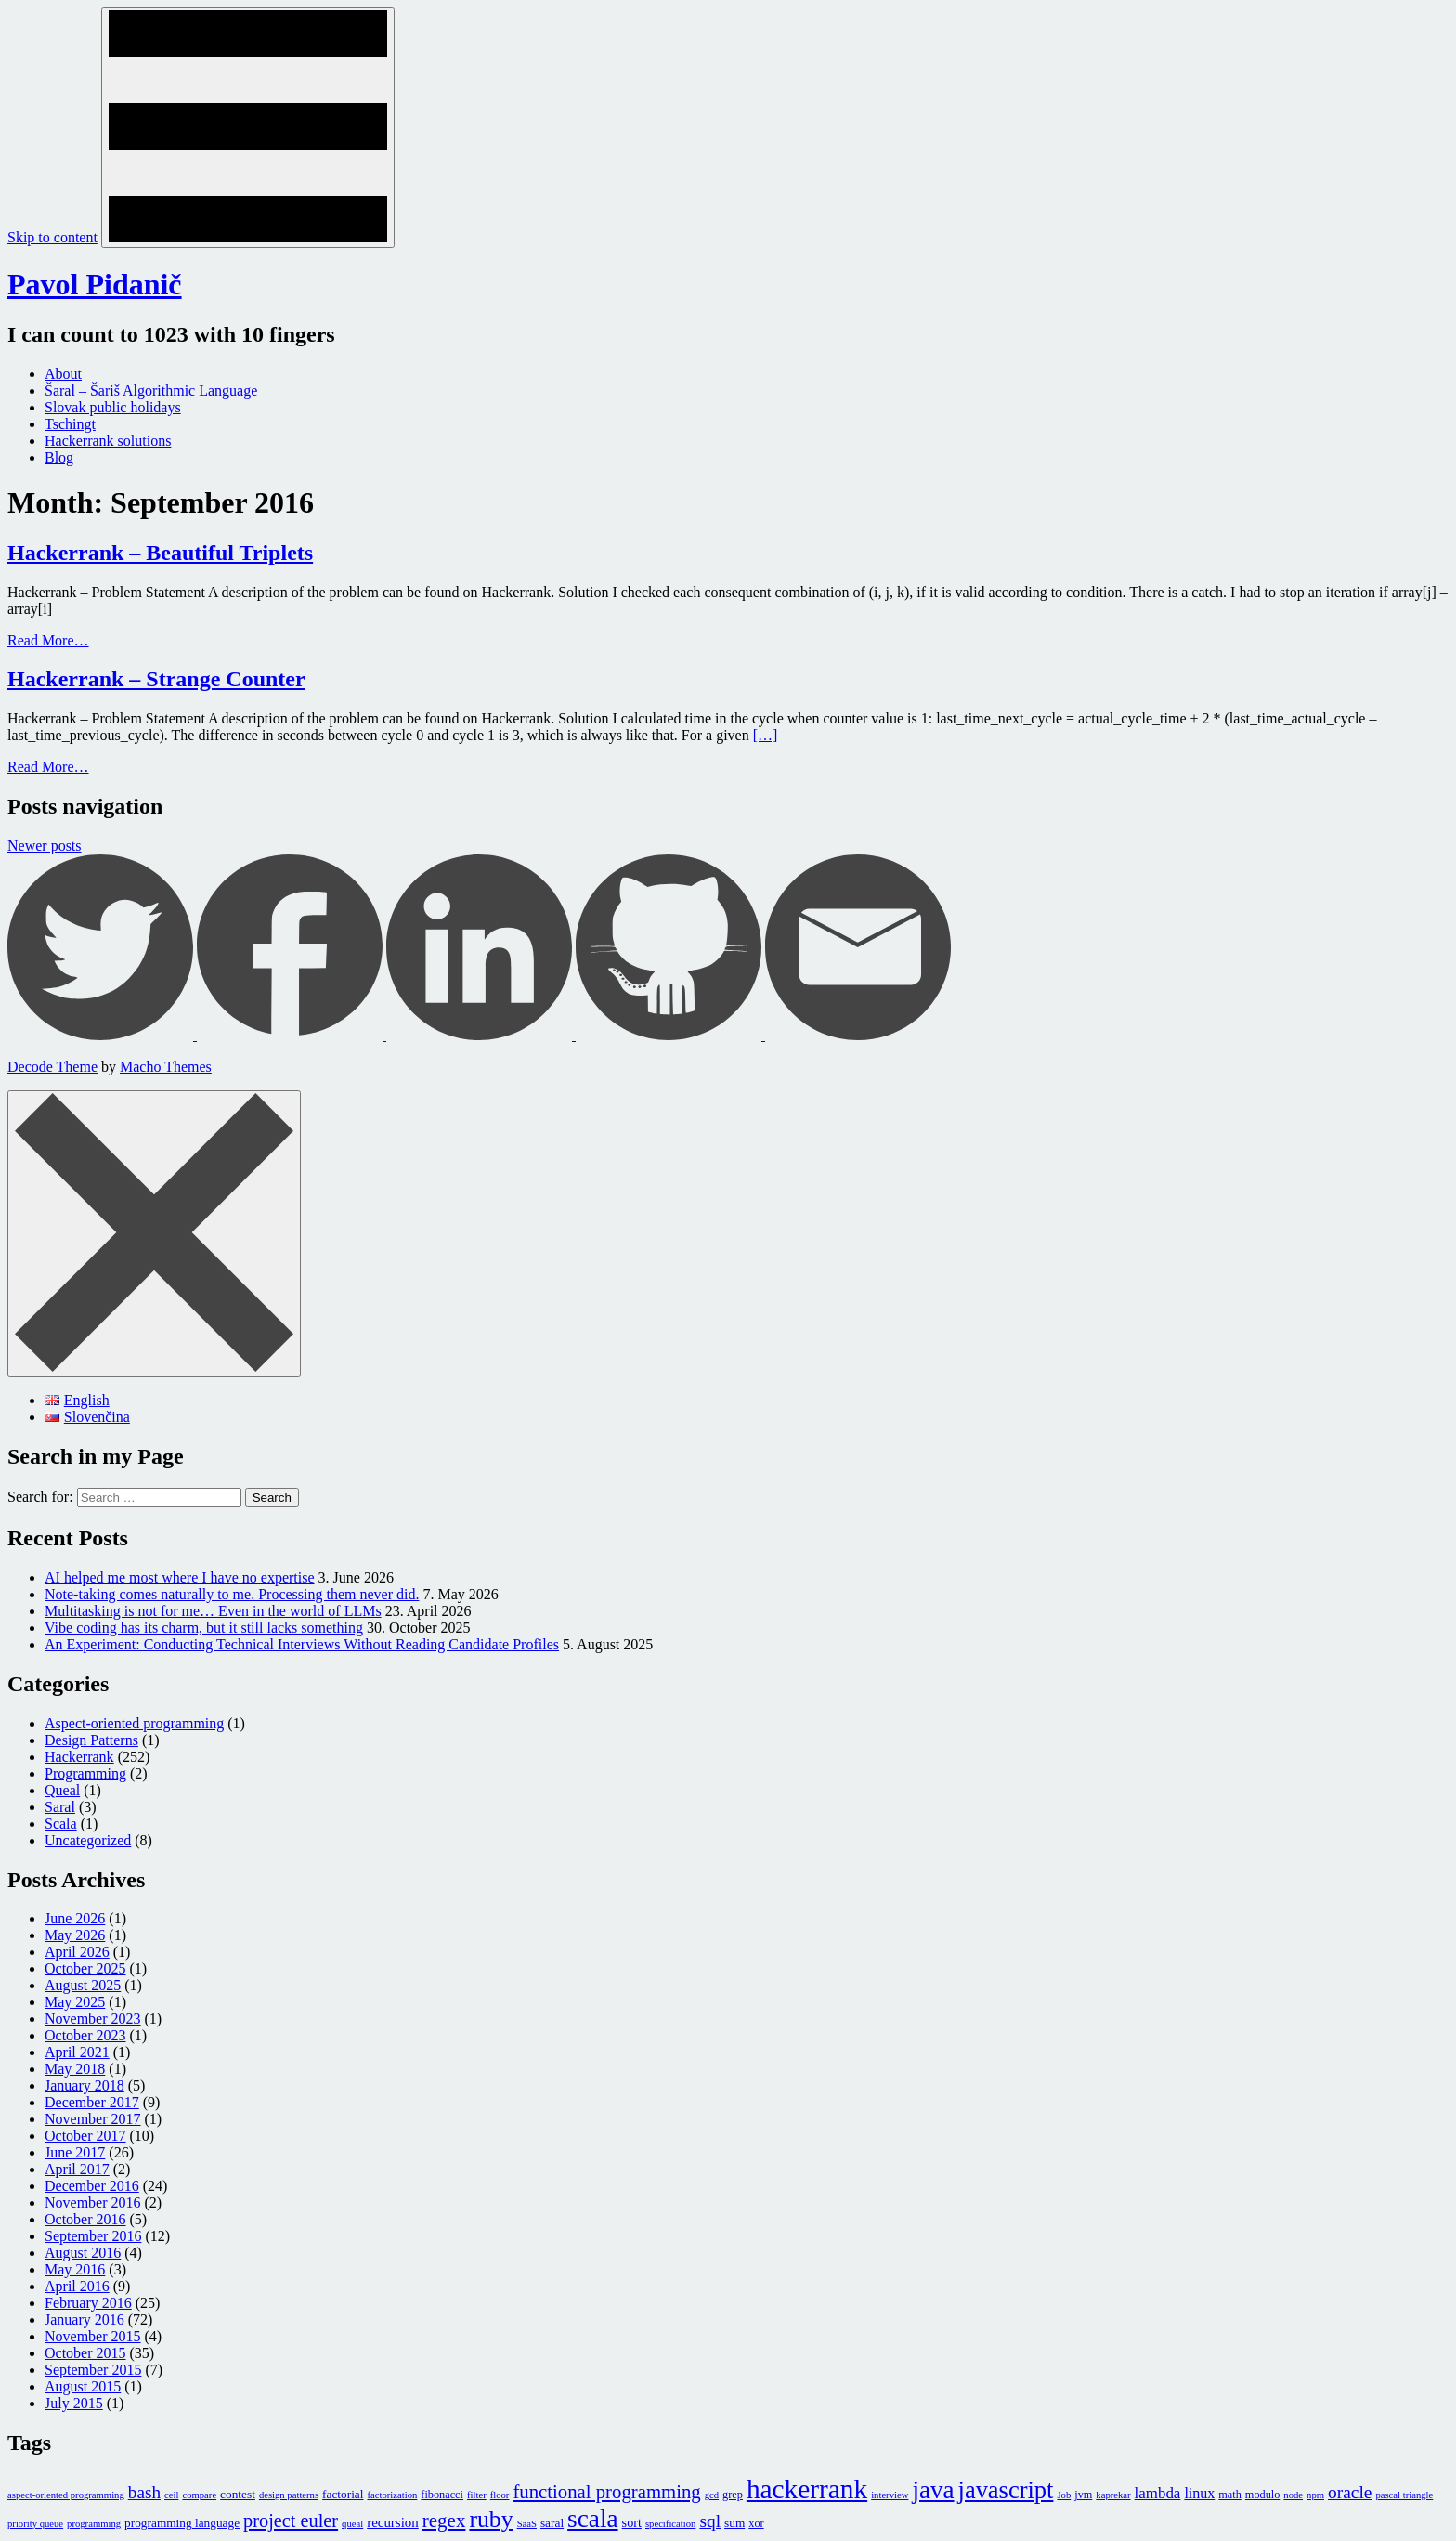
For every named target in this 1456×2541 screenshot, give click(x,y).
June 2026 (75, 1918)
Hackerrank (79, 1757)
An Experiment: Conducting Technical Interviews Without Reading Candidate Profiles (302, 1644)
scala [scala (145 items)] (592, 2519)
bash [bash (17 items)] (144, 2492)
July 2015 (74, 2403)
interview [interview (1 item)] (889, 2495)
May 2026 (75, 1935)
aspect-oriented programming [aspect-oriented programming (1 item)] (65, 2495)
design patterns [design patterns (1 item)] (288, 2495)
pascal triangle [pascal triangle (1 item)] (1404, 2495)
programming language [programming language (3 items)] (182, 2523)
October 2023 (85, 2035)
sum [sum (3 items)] (734, 2523)
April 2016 (77, 2286)
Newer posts (44, 846)
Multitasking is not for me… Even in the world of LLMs (213, 1611)
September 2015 (93, 2370)
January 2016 (84, 2319)
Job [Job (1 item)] (1064, 2495)
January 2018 (84, 2085)
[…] (765, 735)
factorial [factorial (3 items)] (342, 2494)
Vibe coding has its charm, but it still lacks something (204, 1627)
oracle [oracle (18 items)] (1350, 2492)
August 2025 (83, 1985)
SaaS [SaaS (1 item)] (527, 2524)
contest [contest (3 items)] (237, 2494)
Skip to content (52, 237)
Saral (60, 1807)
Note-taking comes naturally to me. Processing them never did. (232, 1594)
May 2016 (75, 2269)
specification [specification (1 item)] (670, 2524)
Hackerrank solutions (108, 441)
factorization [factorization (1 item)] (393, 2495)
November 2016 (93, 2202)
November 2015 (93, 2336)
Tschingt (70, 424)
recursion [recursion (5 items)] (393, 2522)
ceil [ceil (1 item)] (171, 2495)
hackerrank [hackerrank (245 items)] (807, 2489)
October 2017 (85, 2136)
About (63, 374)
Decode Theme (52, 1067)
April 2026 (77, 1952)
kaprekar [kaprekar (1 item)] (1113, 2495)
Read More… (48, 640)
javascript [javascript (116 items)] (1006, 2490)
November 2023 (93, 2018)
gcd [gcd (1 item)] (712, 2495)
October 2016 (85, 2219)
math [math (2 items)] (1230, 2494)
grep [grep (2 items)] (732, 2494)
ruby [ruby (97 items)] (491, 2519)
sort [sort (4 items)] (632, 2522)
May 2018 (75, 2069)
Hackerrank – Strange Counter (156, 679)
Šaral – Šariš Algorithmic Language (151, 390)
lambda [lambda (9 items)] (1158, 2493)
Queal (62, 1790)
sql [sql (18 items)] (710, 2521)
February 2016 (88, 2303)
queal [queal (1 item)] (352, 2524)
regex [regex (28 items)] (444, 2520)
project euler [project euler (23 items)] (290, 2520)
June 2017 (75, 2152)
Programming (85, 1773)
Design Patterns (91, 1740)
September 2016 (93, 2236)
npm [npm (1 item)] (1315, 2495)
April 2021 (77, 2052)
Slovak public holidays (113, 407)
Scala (61, 1823)
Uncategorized (88, 1840)
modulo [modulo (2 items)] (1262, 2494)
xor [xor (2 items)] (755, 2523)
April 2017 (77, 2169)
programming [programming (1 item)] (94, 2524)
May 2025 (75, 2002)
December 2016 (92, 2186)
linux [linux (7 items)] (1199, 2493)
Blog (59, 457)
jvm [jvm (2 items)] (1083, 2494)
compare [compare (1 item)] (199, 2495)
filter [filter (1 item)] (477, 2495)
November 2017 (93, 2119)
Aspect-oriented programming (134, 1723)
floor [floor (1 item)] (500, 2495)
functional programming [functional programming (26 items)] (606, 2492)
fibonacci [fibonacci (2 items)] (442, 2494)
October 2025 (85, 1968)
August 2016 (83, 2253)
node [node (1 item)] (1293, 2495)
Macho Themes (166, 1067)
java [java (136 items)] (933, 2490)
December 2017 (92, 2102)
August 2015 (83, 2386)
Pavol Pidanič (94, 284)
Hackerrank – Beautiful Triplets (160, 553)
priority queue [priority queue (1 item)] (35, 2524)
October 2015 (85, 2353)
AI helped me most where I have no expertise (180, 1577)
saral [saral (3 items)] (552, 2523)
